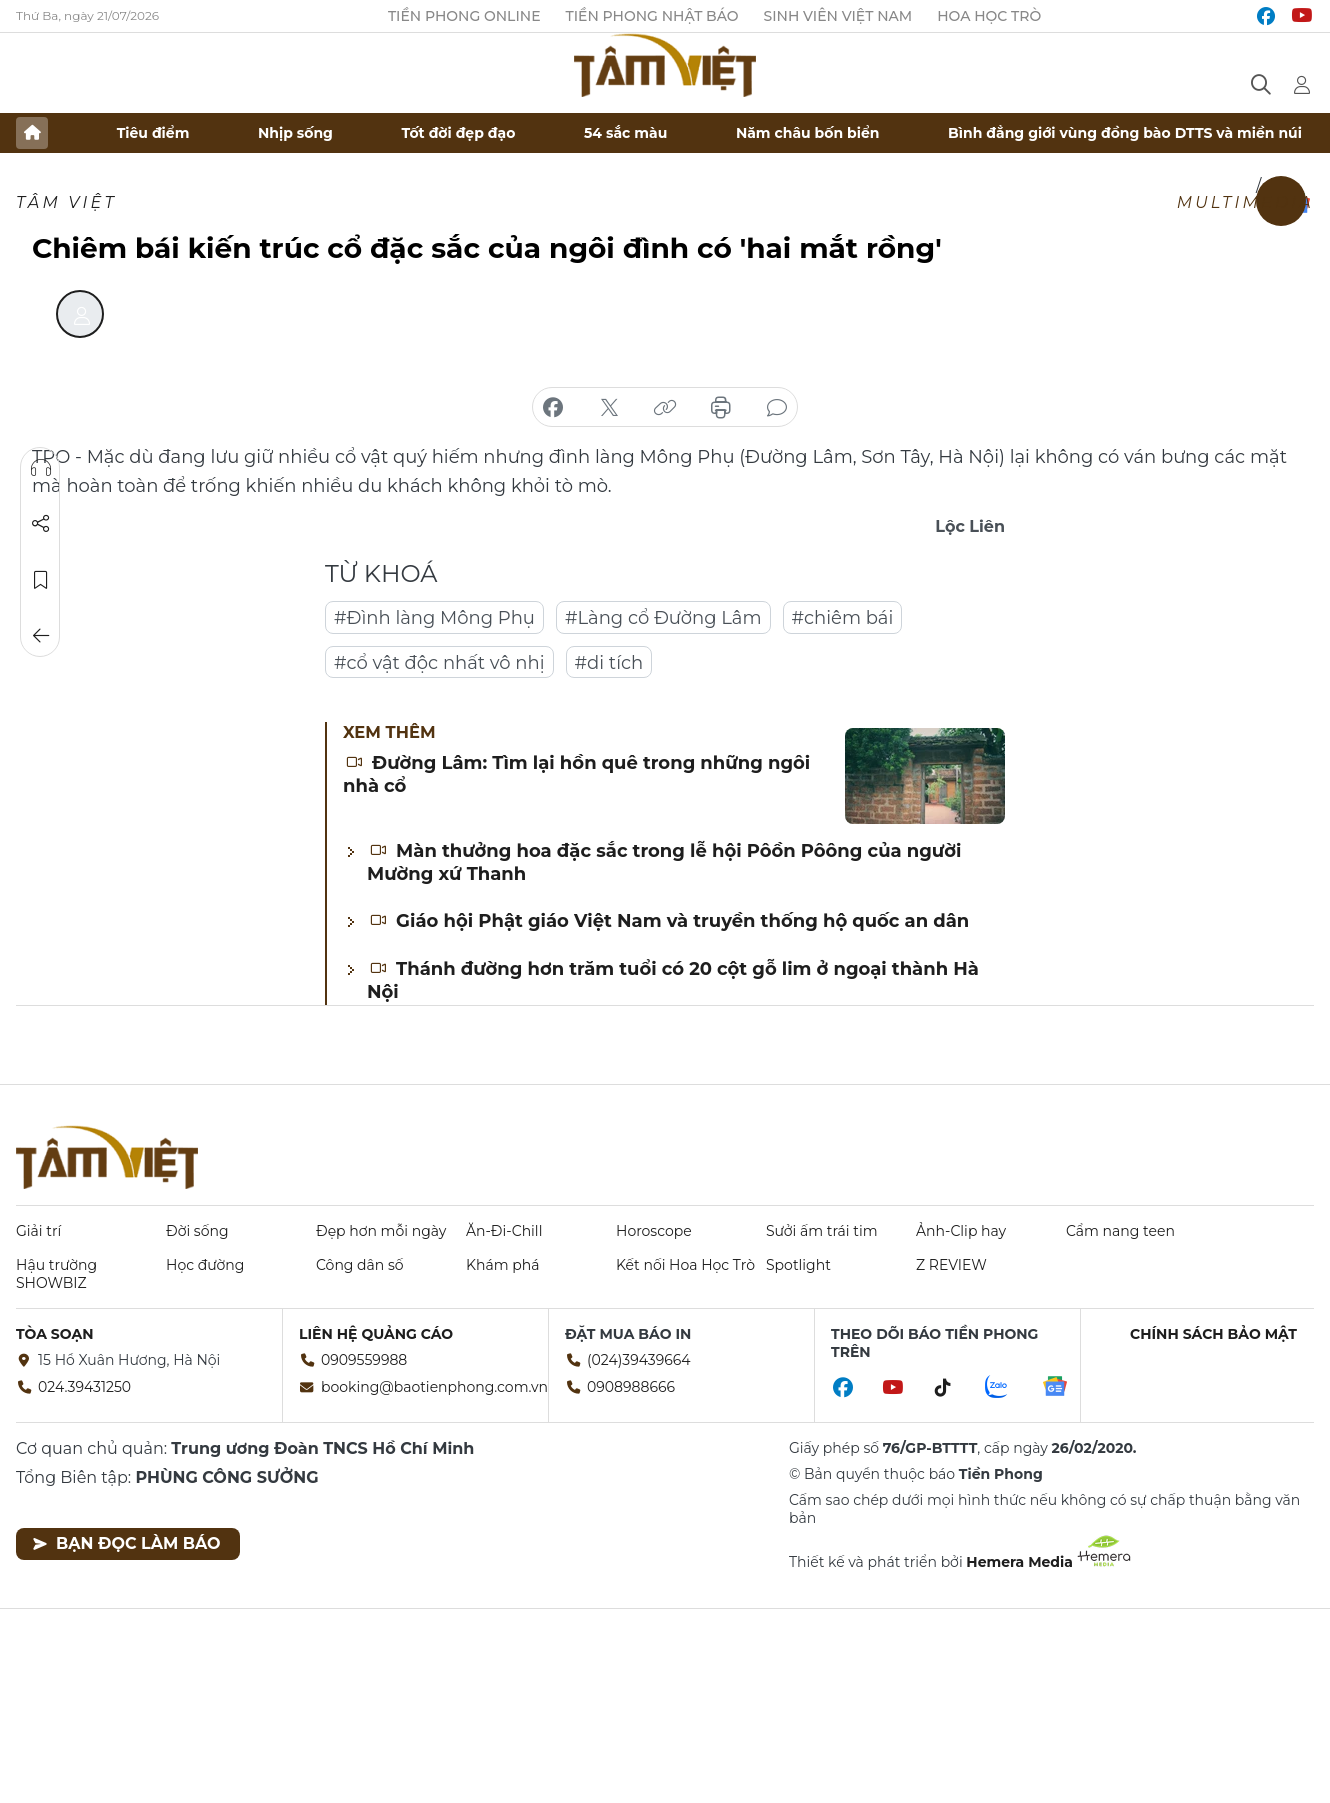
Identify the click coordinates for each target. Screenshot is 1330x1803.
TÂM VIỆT (66, 202)
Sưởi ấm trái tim (822, 1231)
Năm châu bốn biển (808, 133)
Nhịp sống (295, 133)
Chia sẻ (41, 524)
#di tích (609, 663)
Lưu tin (41, 580)
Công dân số (360, 1265)
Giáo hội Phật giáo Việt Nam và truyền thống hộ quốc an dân (669, 921)
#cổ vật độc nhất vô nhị (439, 663)
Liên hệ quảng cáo (376, 1334)
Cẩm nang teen (1120, 1231)
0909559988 (364, 1360)
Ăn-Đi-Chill (504, 1231)
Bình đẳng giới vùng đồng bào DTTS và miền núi (1125, 133)
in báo (721, 408)
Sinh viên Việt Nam (838, 16)
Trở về (41, 636)
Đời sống (197, 1231)
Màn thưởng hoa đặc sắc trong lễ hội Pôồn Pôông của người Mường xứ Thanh (664, 862)
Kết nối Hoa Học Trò (685, 1265)
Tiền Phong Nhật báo (652, 16)
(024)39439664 (639, 1360)
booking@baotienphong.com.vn (434, 1387)
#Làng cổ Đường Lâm (663, 618)
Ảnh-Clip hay (961, 1231)
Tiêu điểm (153, 133)
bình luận (777, 408)
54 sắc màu (625, 133)
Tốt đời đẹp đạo (459, 133)
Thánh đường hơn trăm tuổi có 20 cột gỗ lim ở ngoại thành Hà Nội (673, 980)
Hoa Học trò (989, 16)
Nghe (41, 468)
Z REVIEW (951, 1265)
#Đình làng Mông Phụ (434, 618)
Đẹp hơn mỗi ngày (381, 1231)
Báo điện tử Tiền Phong (665, 65)
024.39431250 (84, 1387)
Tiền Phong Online (464, 16)
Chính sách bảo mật (1213, 1334)
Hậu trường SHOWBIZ (56, 1274)
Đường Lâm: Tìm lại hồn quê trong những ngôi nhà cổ (576, 774)
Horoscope (654, 1231)
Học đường (205, 1265)
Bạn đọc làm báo (126, 1543)
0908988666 (631, 1387)
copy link (665, 408)
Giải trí (38, 1231)
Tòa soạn (55, 1334)
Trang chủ (32, 133)
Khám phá (502, 1265)
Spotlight (798, 1265)
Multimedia (1245, 202)
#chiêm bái (843, 618)
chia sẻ (553, 408)
